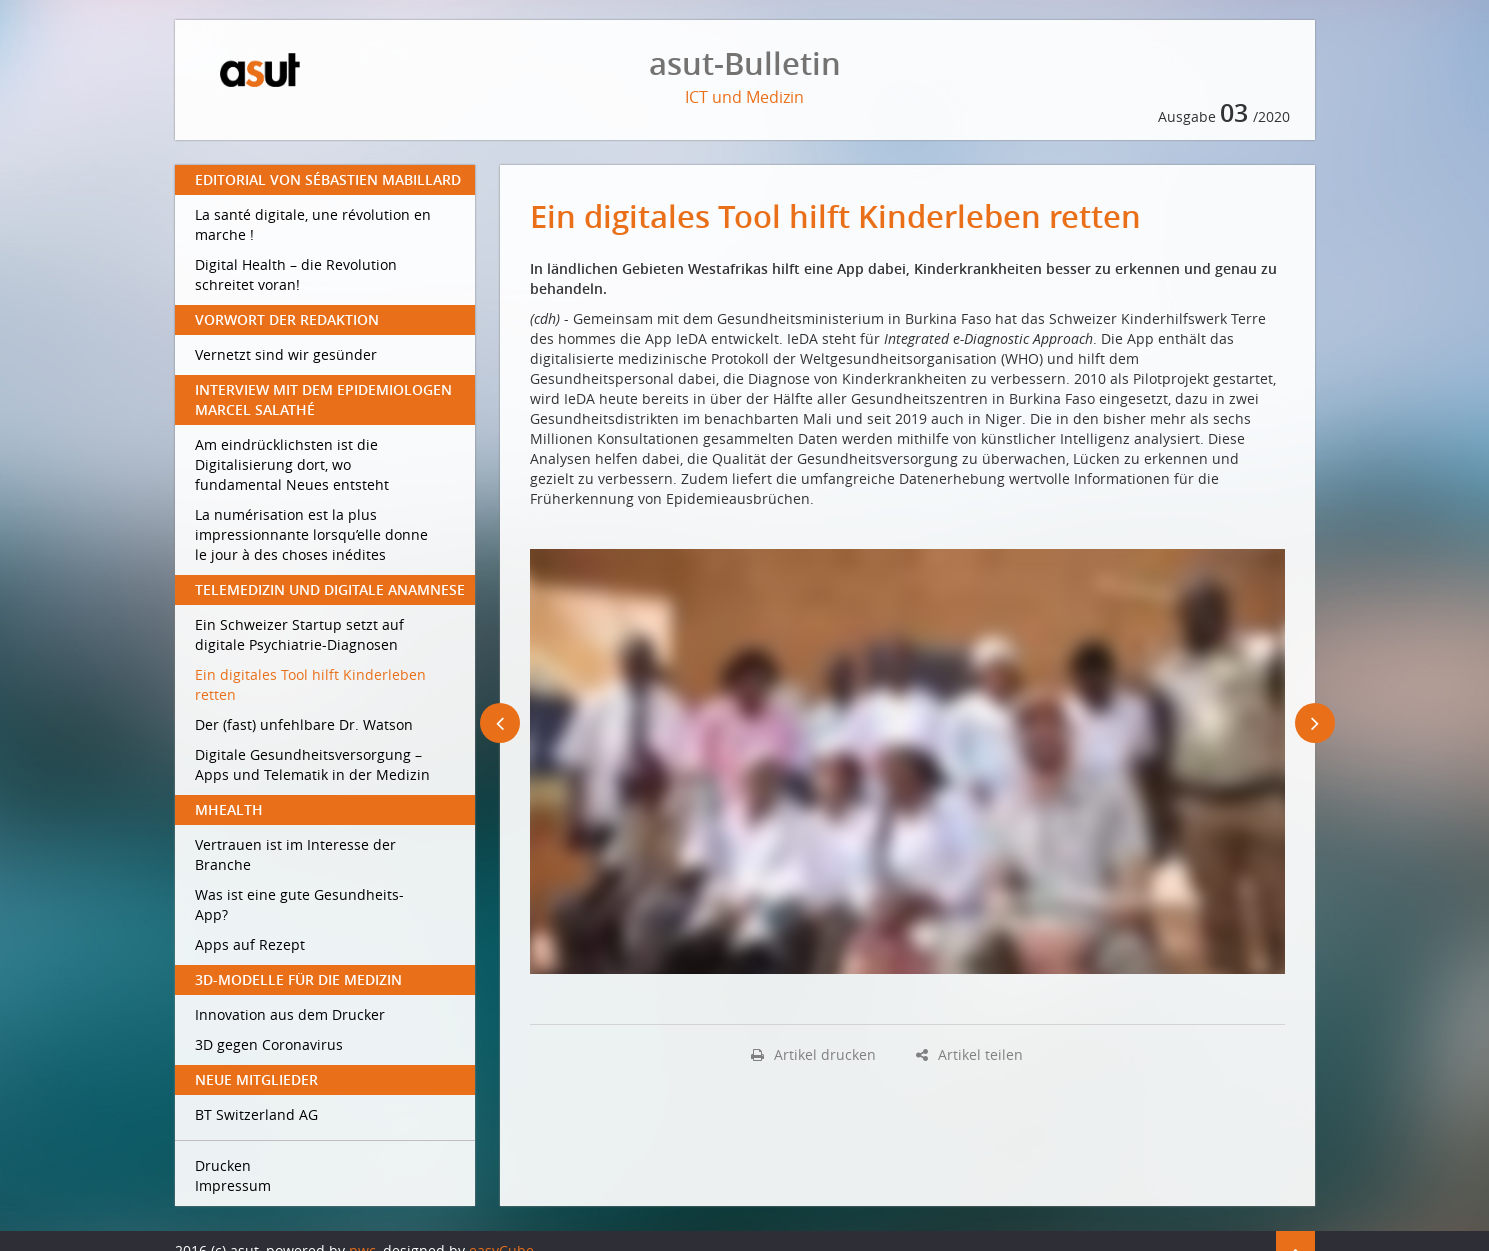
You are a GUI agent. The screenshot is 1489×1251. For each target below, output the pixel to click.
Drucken (223, 1165)
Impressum (233, 1185)
